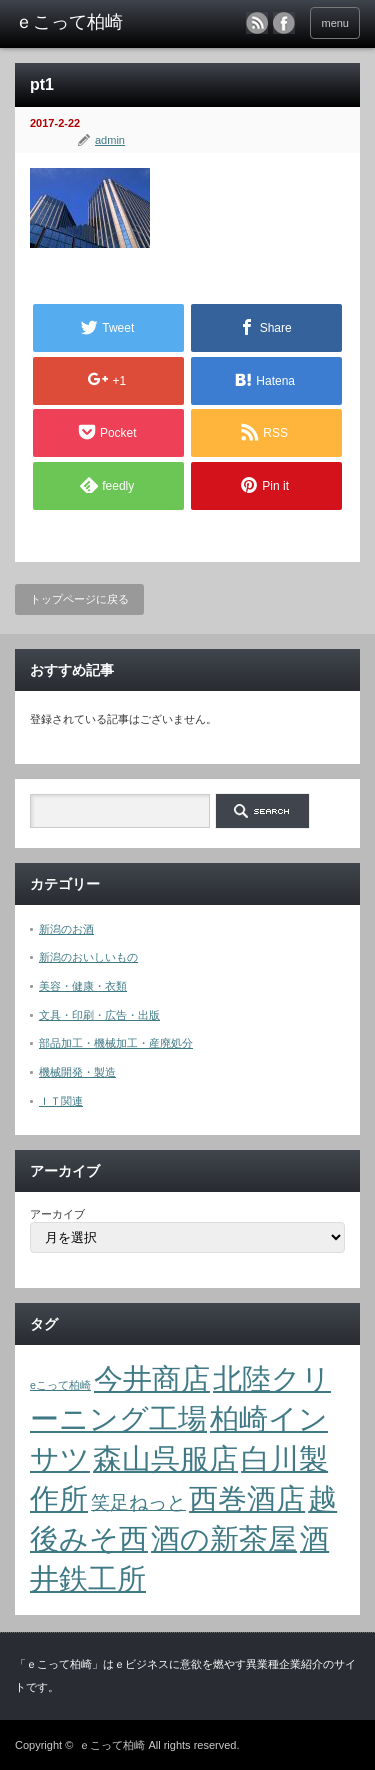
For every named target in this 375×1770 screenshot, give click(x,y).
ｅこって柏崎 (112, 1745)
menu (335, 23)
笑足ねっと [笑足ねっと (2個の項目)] (138, 1502)
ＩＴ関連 (61, 1101)
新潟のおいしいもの (88, 957)
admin (110, 140)
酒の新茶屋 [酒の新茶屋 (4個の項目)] (224, 1538)
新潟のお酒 (66, 929)
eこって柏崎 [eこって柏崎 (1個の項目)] (60, 1385)
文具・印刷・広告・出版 (99, 1015)
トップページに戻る (79, 599)
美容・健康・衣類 (83, 986)
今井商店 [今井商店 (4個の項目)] (152, 1378)
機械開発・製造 (77, 1072)
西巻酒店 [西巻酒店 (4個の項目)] (247, 1498)
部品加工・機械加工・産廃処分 (116, 1043)
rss (257, 23)
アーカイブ (57, 1214)
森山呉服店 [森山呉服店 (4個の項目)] (165, 1458)
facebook (284, 23)
